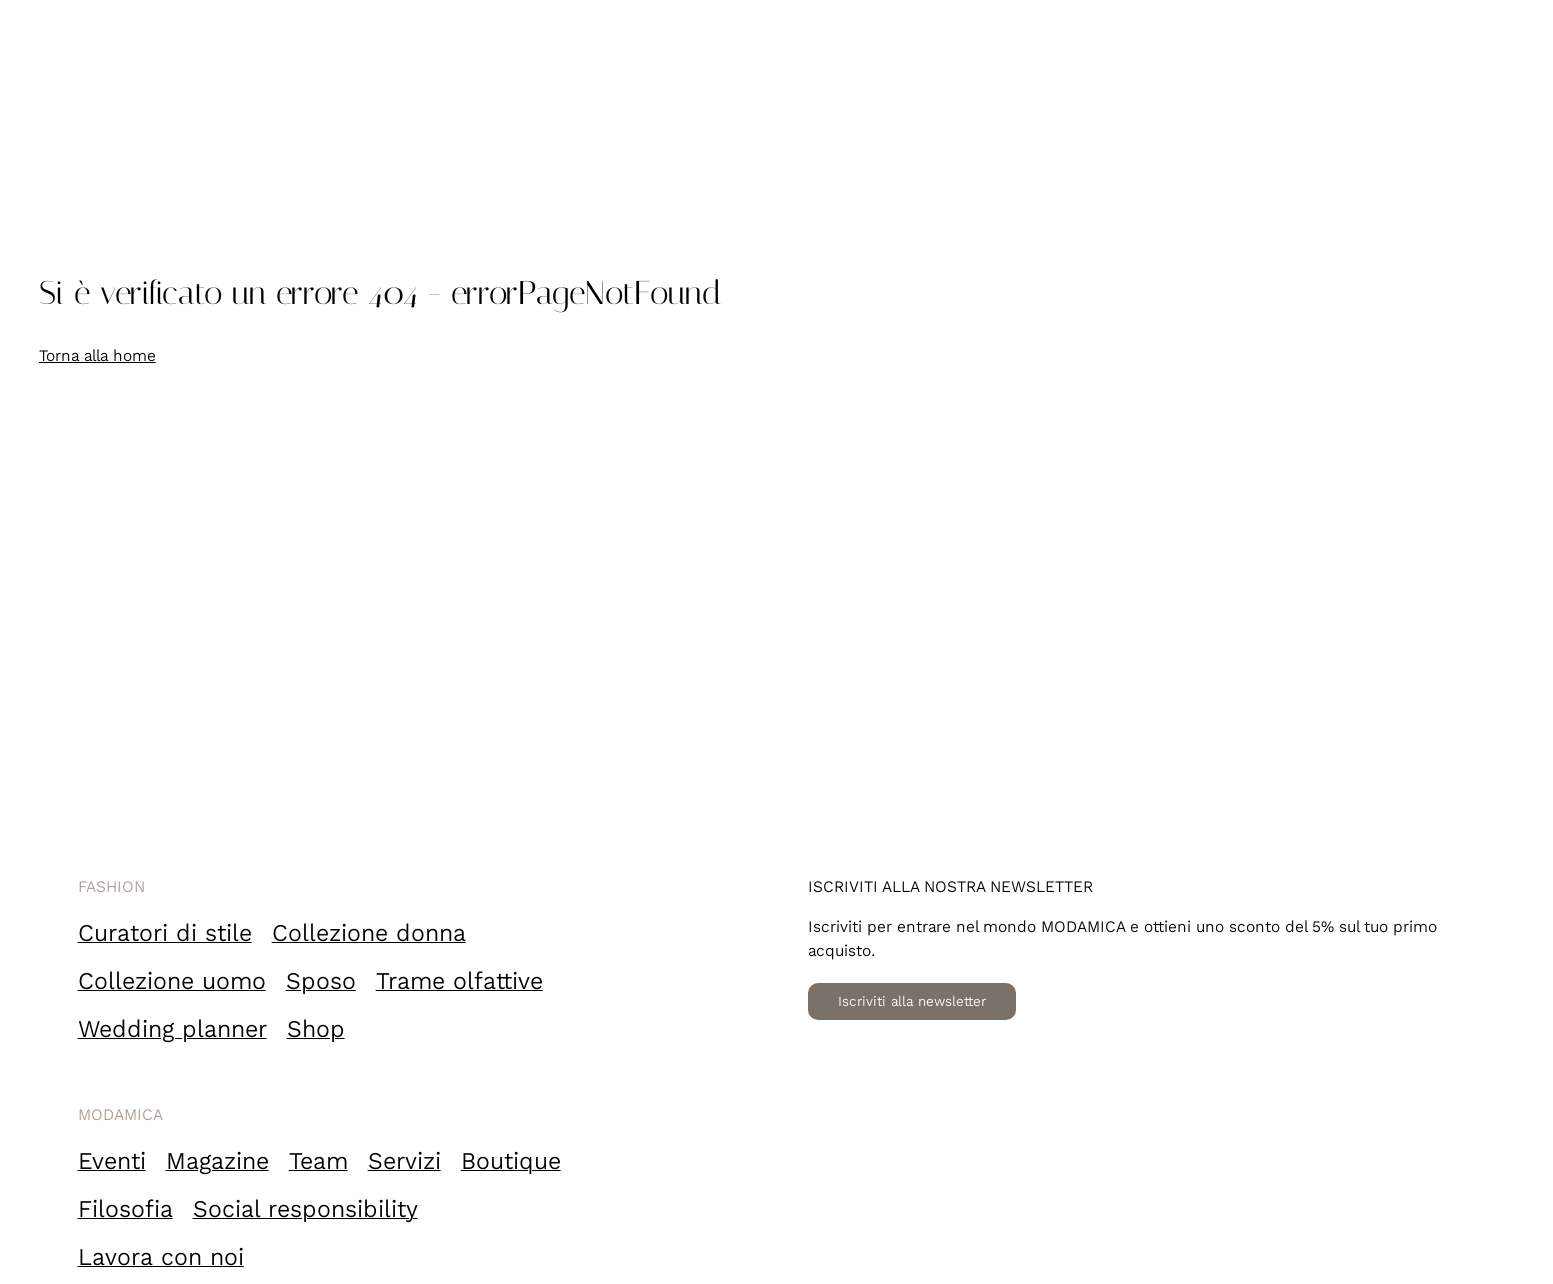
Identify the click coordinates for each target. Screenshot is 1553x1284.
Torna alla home (97, 355)
